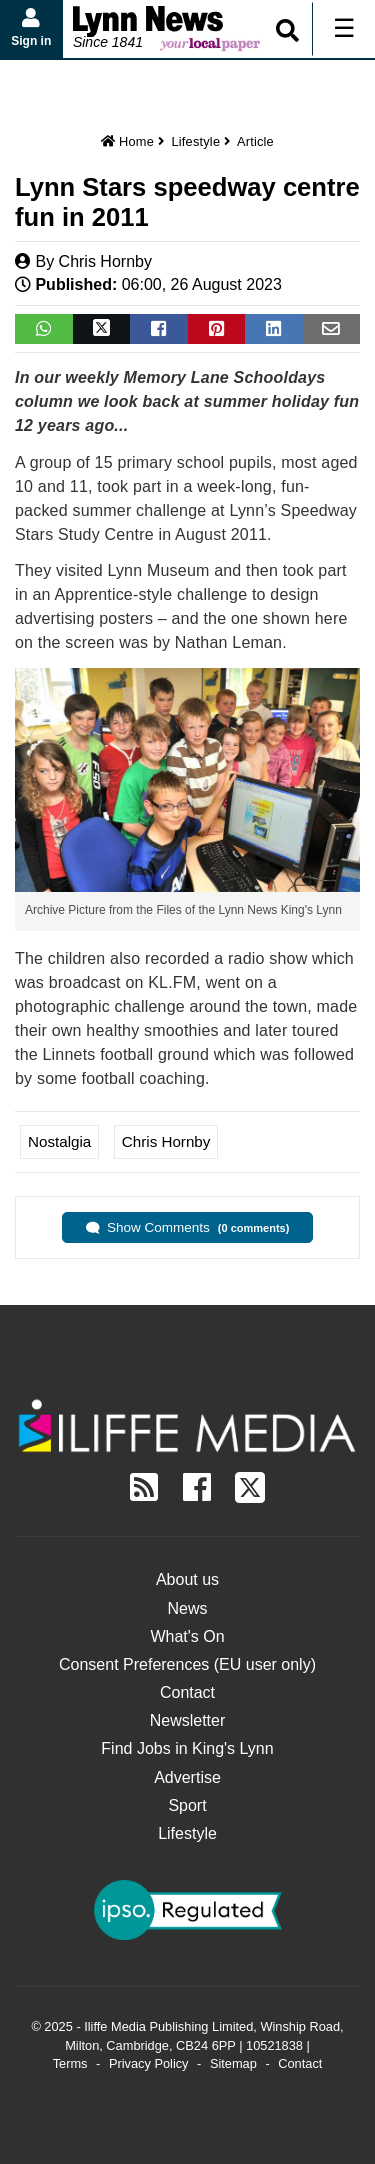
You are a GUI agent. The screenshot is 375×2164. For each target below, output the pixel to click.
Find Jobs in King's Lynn (187, 1748)
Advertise (187, 1777)
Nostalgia (59, 1141)
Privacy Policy (149, 2063)
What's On (187, 1636)
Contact (187, 1692)
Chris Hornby (105, 261)
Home (127, 141)
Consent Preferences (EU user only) (187, 1664)
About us (187, 1579)
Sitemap (233, 2063)
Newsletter (188, 1720)
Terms (70, 2063)
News (187, 1608)
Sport (187, 1805)
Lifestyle (195, 141)
